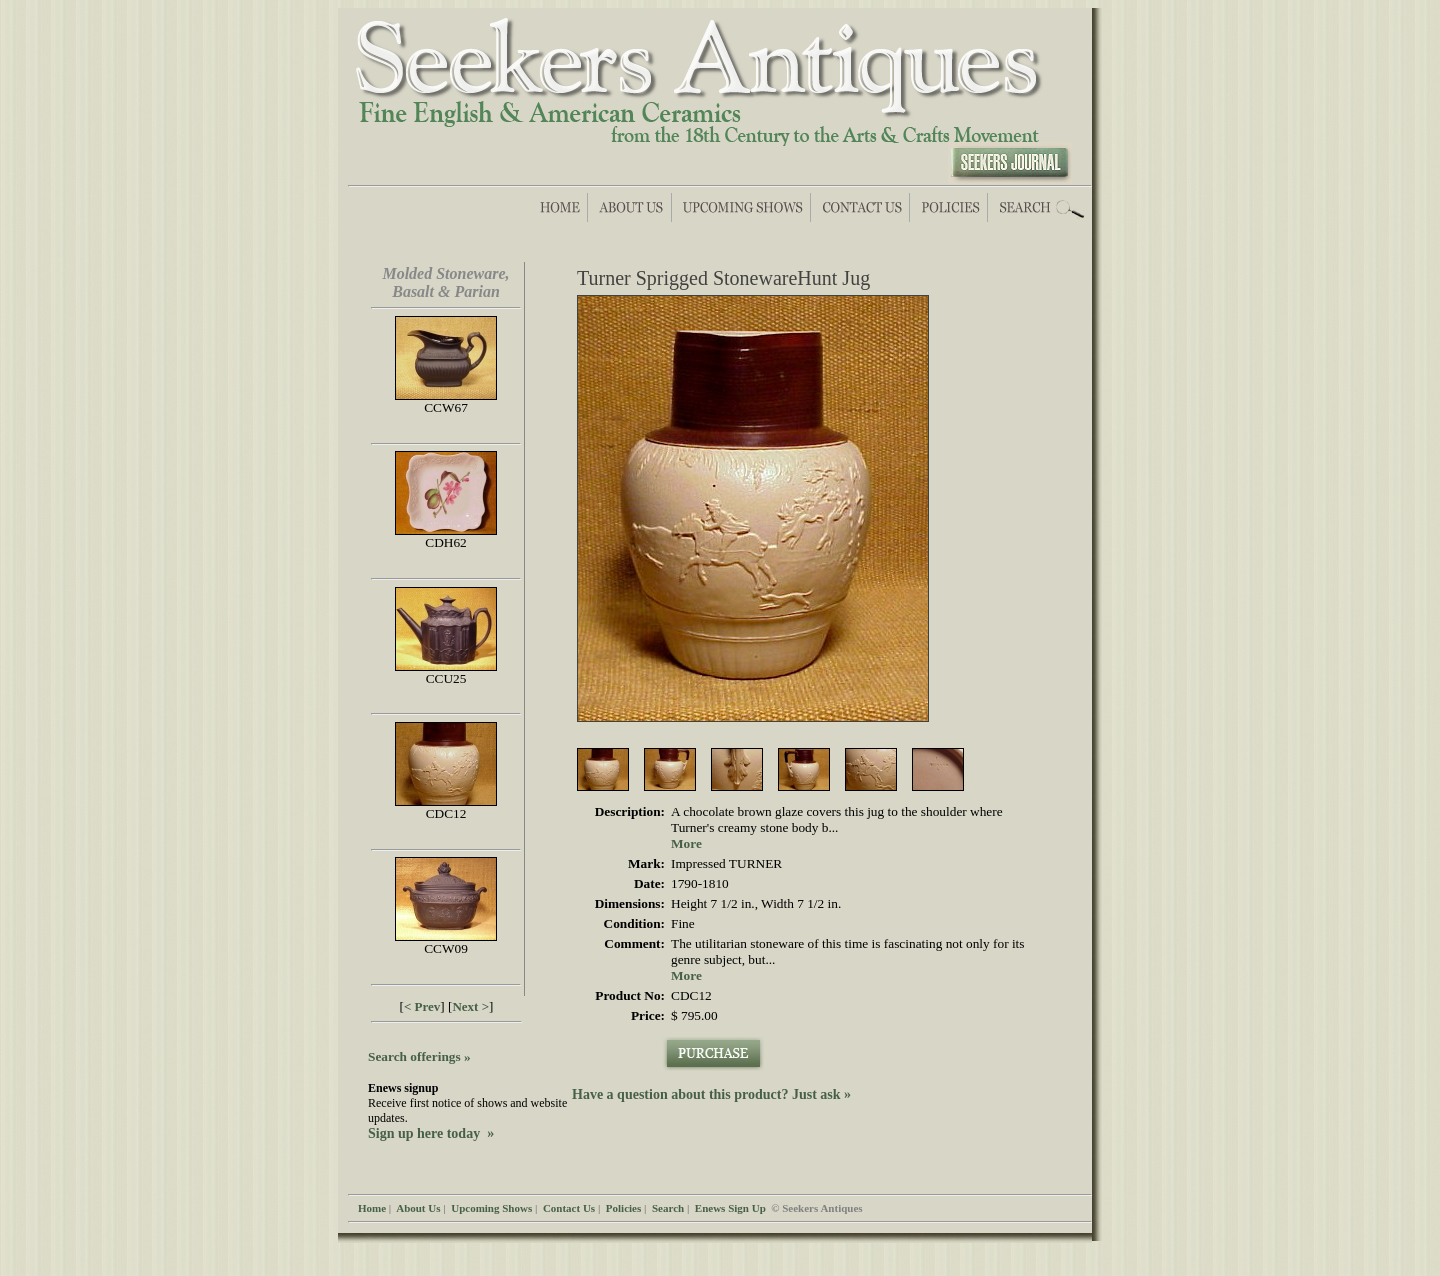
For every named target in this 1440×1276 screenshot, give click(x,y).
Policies (623, 1208)
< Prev (422, 1006)
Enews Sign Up (730, 1208)
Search (668, 1208)
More (686, 843)
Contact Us (569, 1208)
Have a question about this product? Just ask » (711, 1094)
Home (372, 1208)
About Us (418, 1208)
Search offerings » (419, 1056)
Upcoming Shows (491, 1208)
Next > (470, 1006)
